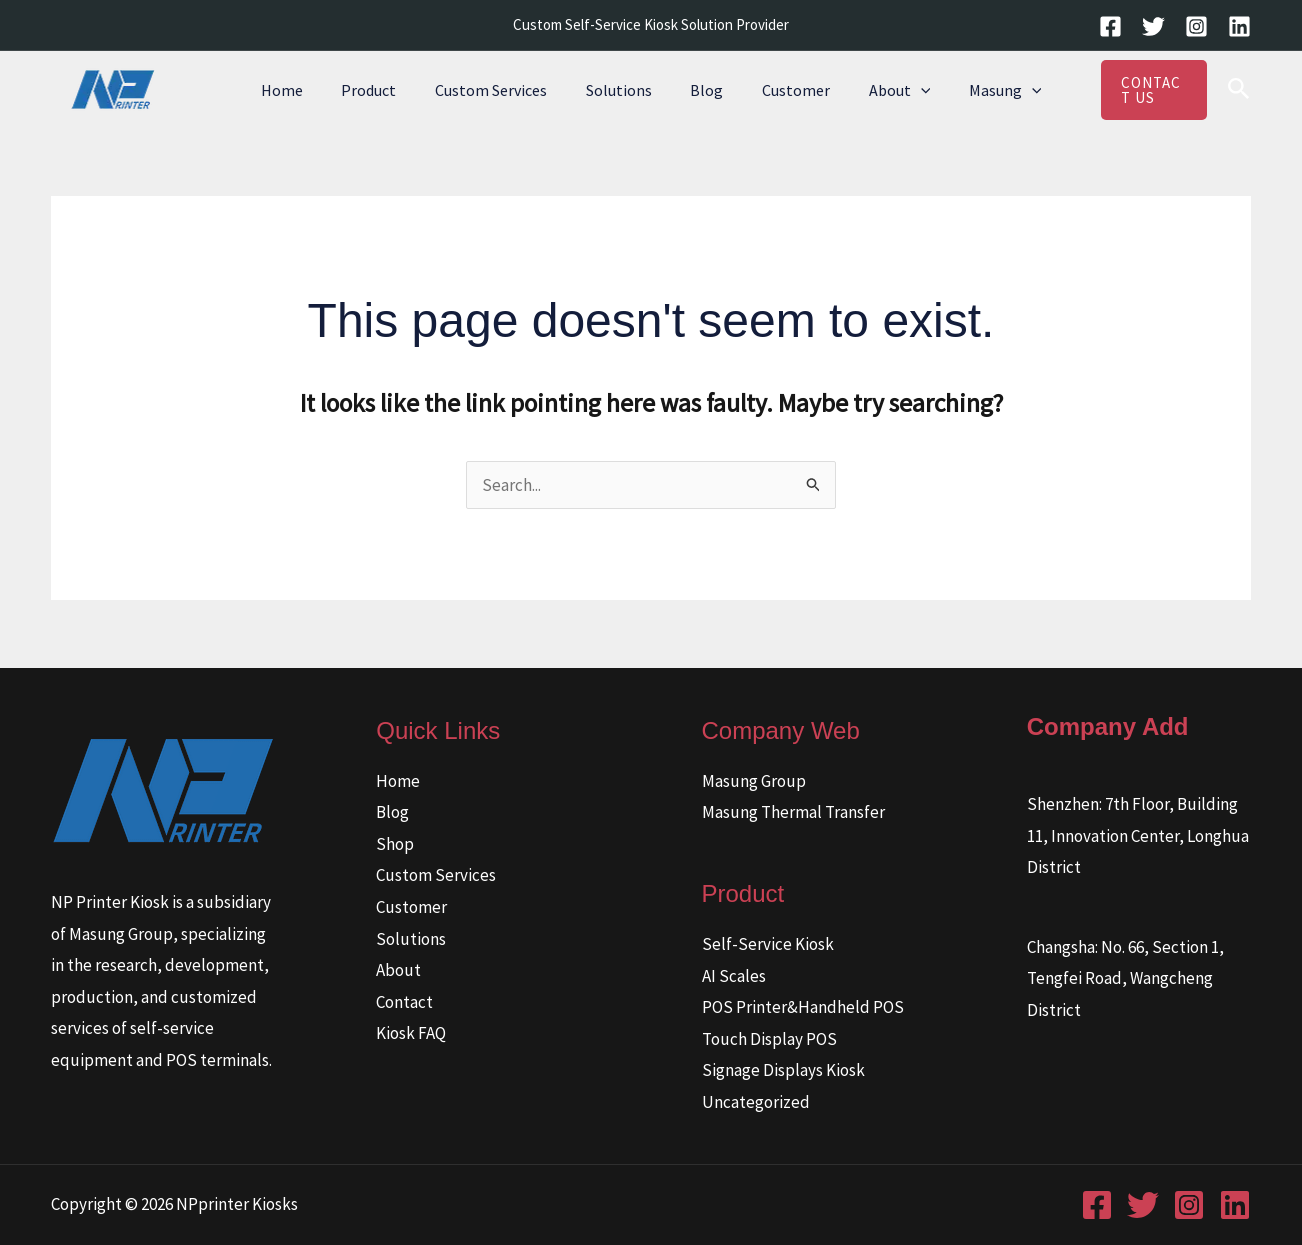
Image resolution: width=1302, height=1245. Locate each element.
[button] (904, 90)
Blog (703, 90)
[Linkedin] (1239, 26)
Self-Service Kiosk (768, 944)
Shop (395, 844)
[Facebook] (1110, 26)
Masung (982, 90)
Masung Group (754, 781)
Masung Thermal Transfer (793, 812)
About (883, 90)
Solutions (622, 90)
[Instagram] (1196, 26)
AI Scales (734, 976)
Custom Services (501, 90)
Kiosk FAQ (411, 1033)
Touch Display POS (769, 1039)
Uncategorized (756, 1102)
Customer (786, 90)
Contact (404, 1002)
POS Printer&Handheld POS (803, 1007)
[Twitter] (1153, 26)
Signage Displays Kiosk (783, 1070)
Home (305, 90)
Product (385, 90)
